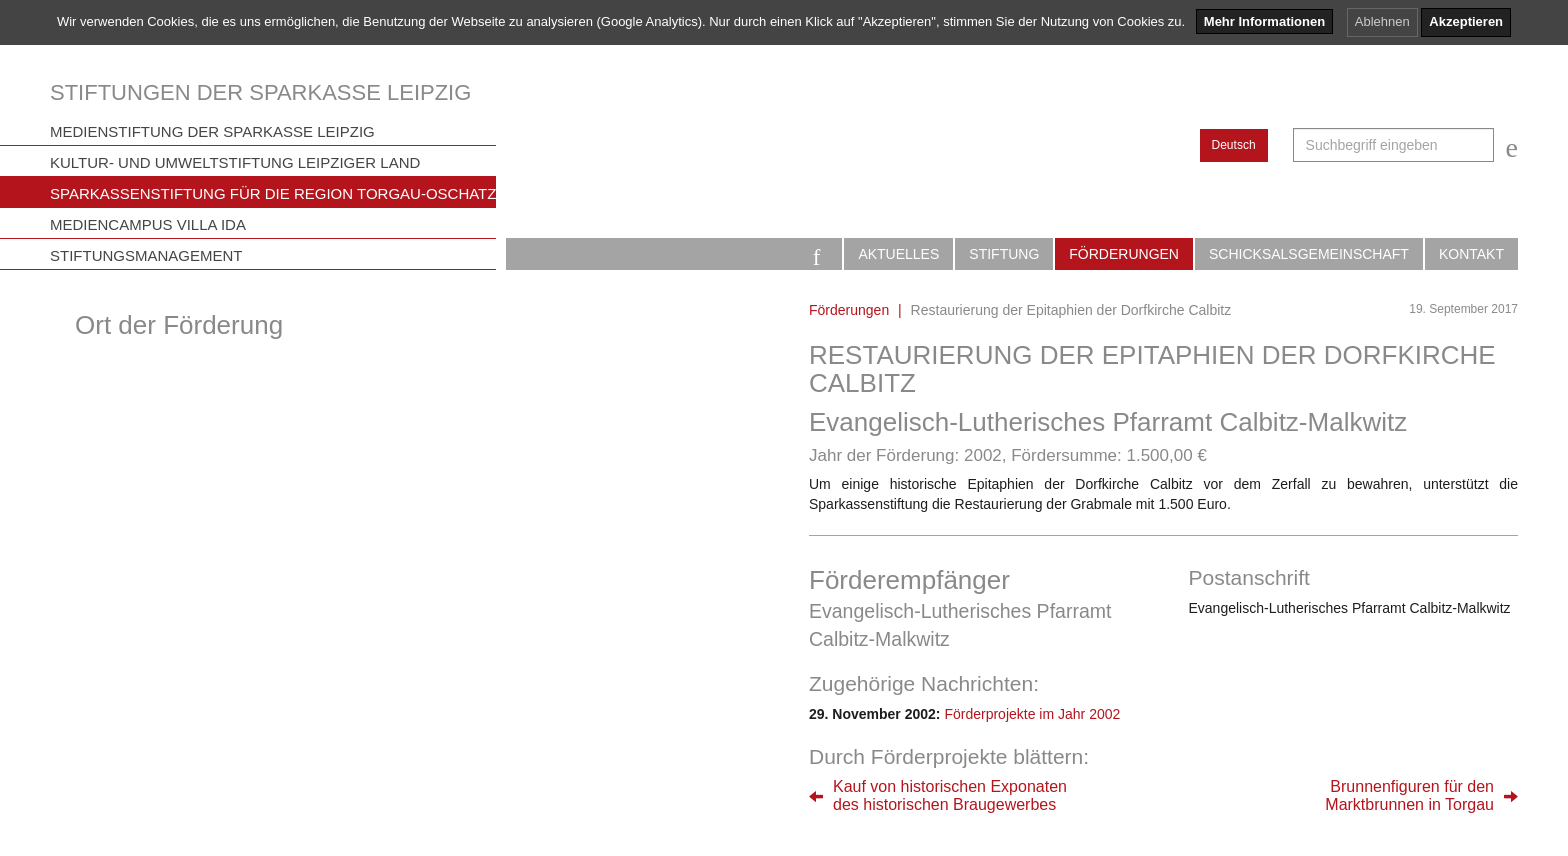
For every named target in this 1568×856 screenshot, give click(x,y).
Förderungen (1124, 254)
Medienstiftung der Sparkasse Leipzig (212, 131)
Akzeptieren (1466, 21)
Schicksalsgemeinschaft (1309, 254)
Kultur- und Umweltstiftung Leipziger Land (235, 162)
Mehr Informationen (1264, 21)
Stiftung (1004, 254)
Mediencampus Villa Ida (148, 224)
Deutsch (1234, 145)
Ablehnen (1382, 21)
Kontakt (1471, 254)
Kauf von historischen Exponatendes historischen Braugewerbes (950, 795)
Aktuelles (898, 254)
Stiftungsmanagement (146, 255)
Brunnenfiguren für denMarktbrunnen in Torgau (1409, 795)
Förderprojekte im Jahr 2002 (1032, 714)
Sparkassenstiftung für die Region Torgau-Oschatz (273, 193)
